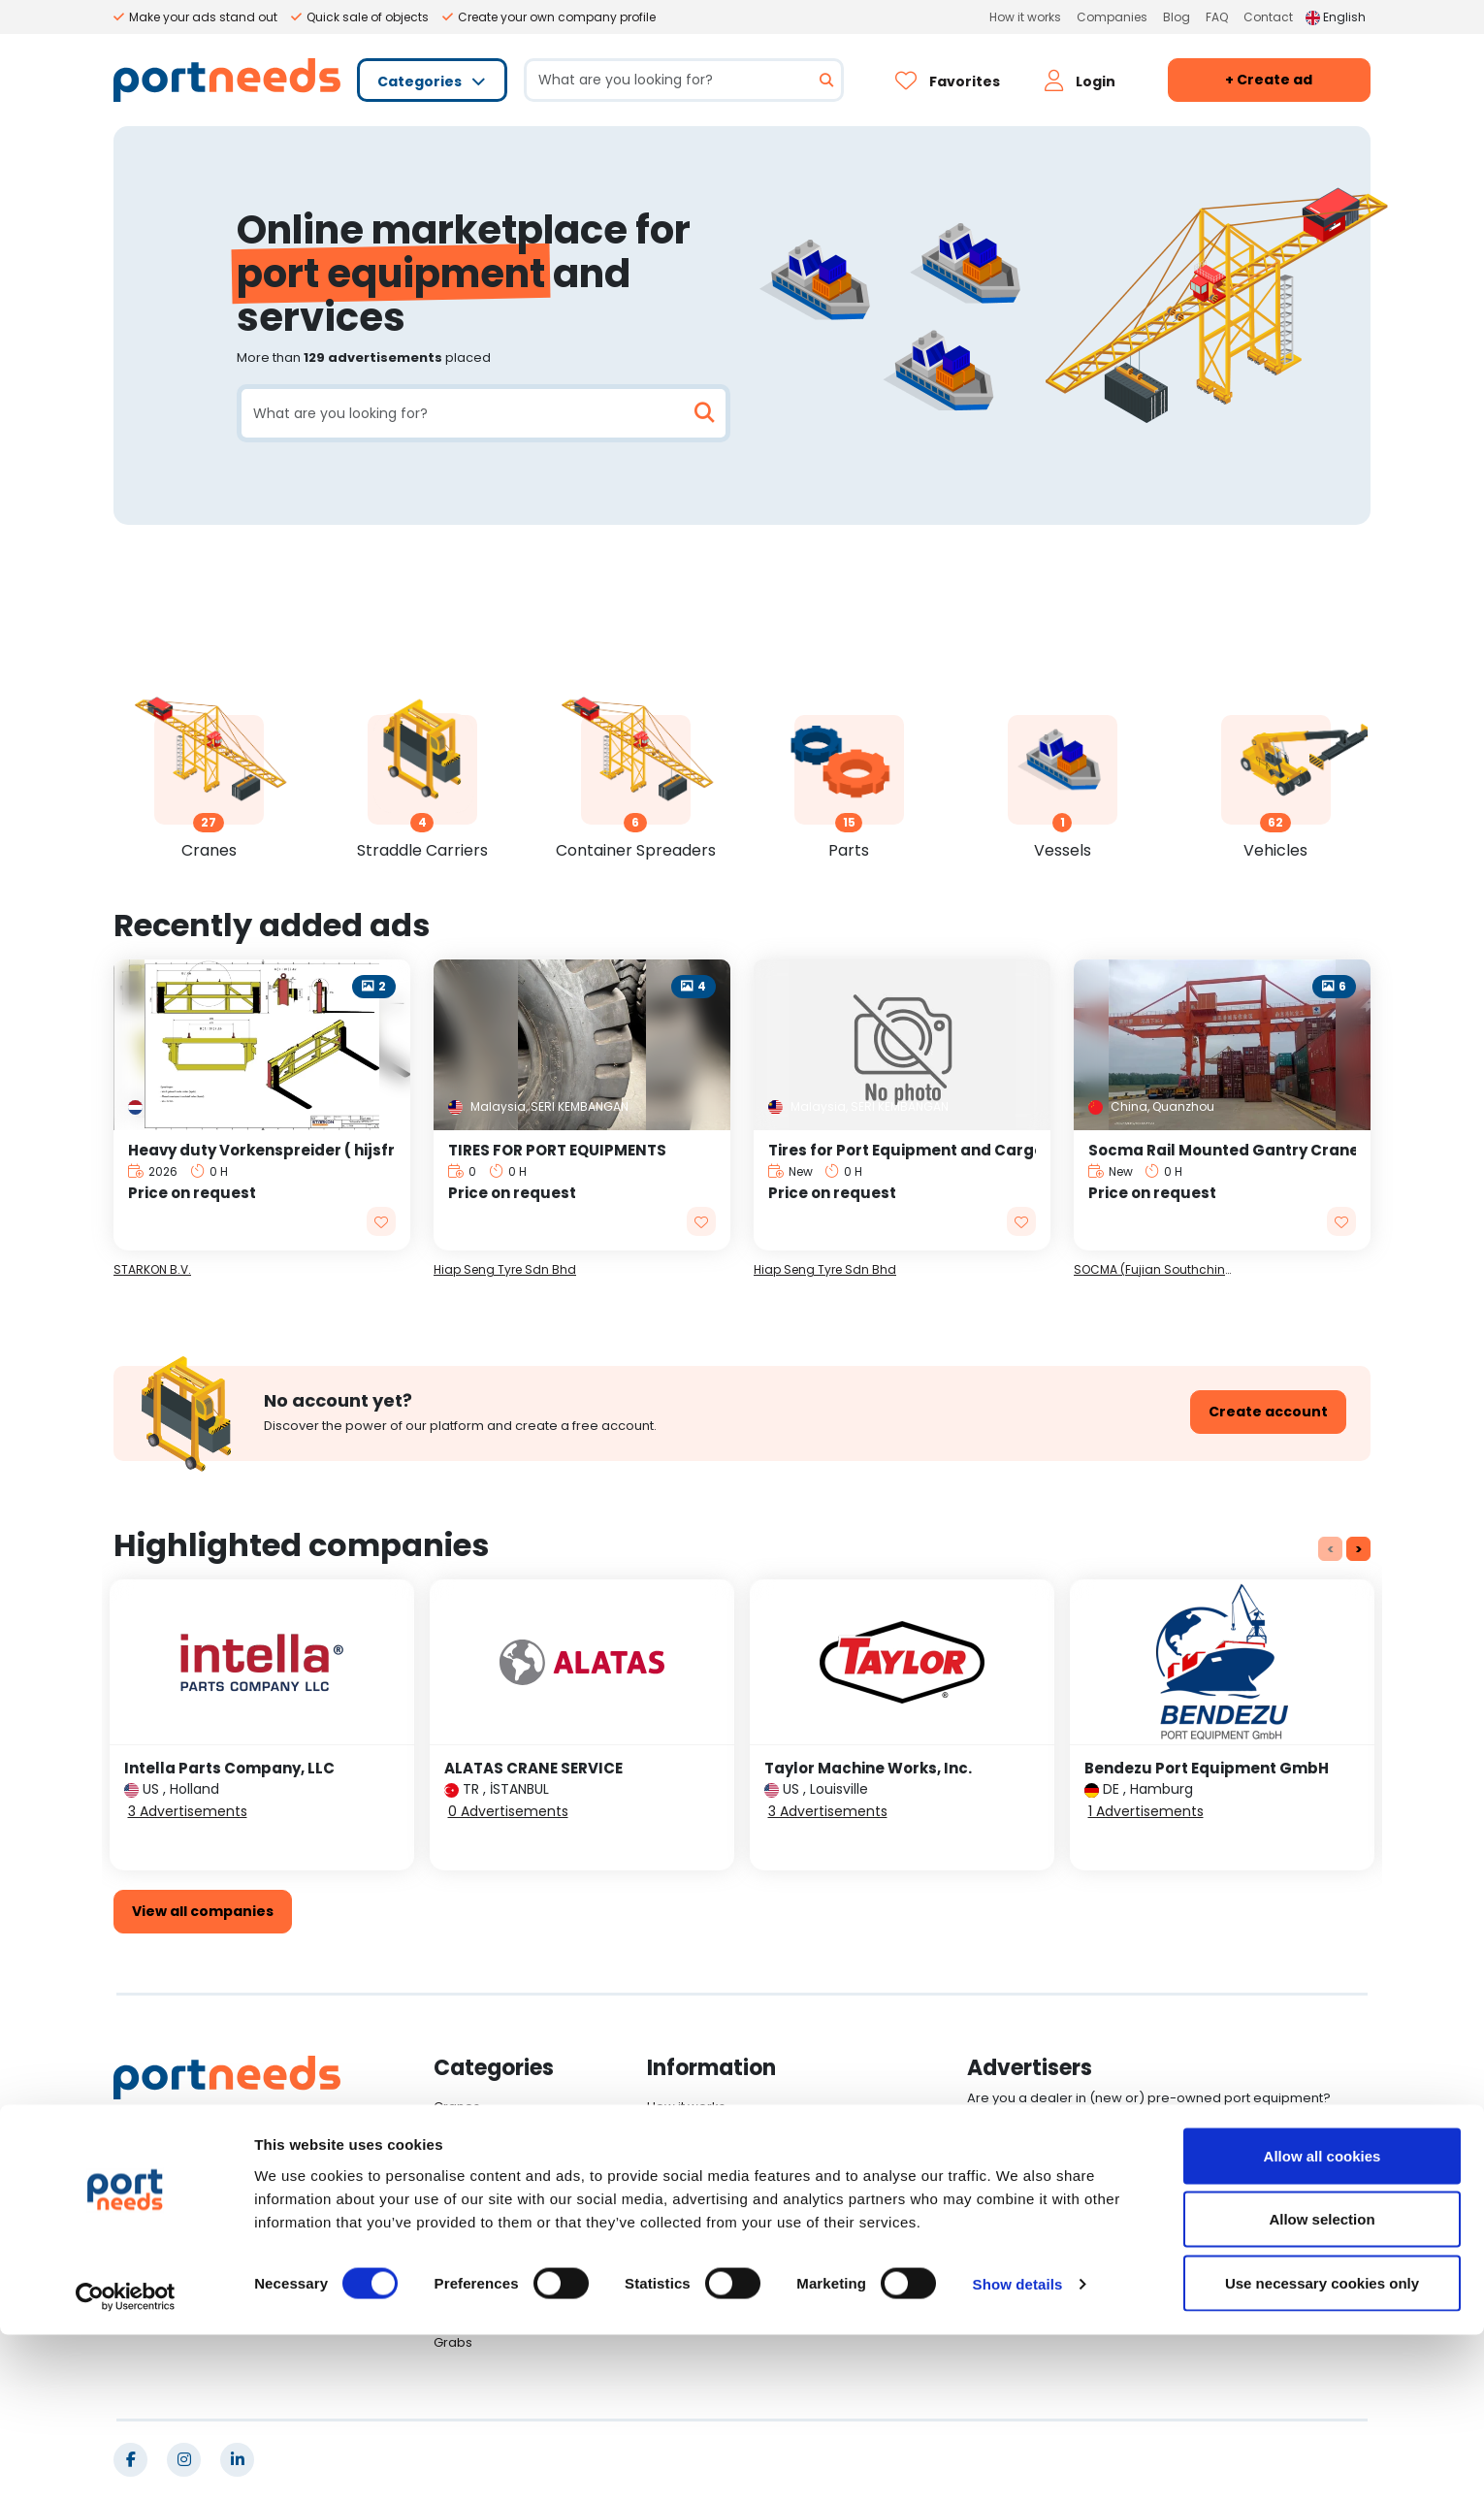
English (1336, 17)
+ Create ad (1268, 79)
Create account (1268, 1411)
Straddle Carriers (488, 2133)
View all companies (203, 1911)
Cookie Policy (689, 2264)
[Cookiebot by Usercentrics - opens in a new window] (125, 2463)
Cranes (457, 2106)
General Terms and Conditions (743, 2237)
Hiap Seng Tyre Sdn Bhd (505, 1269)
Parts (450, 2185)
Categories (421, 81)
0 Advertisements (508, 1811)
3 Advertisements (187, 1811)
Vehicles (461, 2237)
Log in (1006, 2145)
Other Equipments (490, 2264)
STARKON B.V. (152, 1269)
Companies (1112, 17)
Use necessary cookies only (1322, 2449)
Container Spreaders (500, 2159)
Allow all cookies (1322, 2322)
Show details (1018, 2451)
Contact (1268, 17)
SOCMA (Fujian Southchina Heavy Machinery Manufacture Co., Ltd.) (1156, 1269)
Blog (1176, 17)
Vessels (458, 2211)
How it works (1025, 17)
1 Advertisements (1146, 1811)
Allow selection (1321, 2386)
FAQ (1217, 17)
